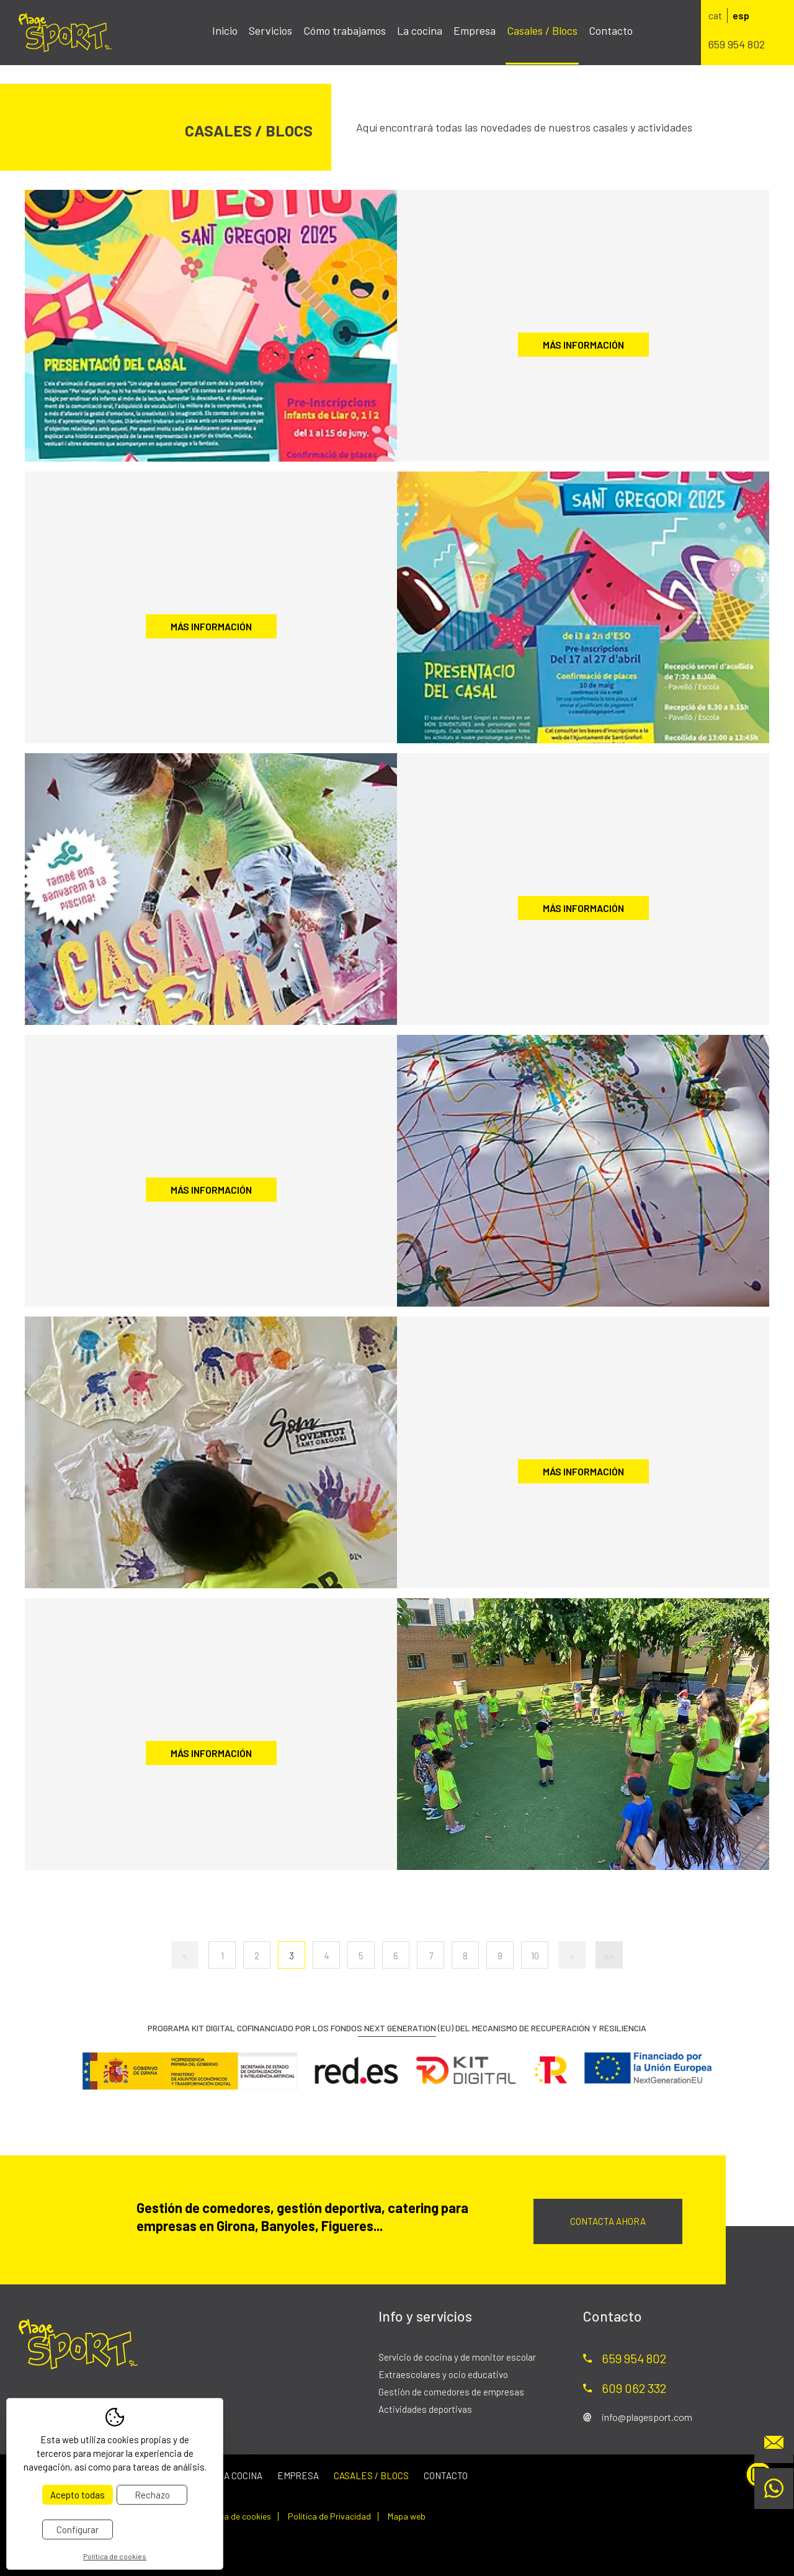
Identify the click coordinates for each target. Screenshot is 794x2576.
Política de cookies (235, 2516)
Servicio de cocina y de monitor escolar (457, 2357)
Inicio (225, 30)
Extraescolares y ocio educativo (443, 2374)
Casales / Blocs (542, 30)
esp (741, 15)
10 (535, 1955)
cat (715, 15)
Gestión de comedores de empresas (451, 2391)
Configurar (77, 2529)
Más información (583, 345)
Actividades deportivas (425, 2409)
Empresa (474, 30)
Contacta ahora (608, 2221)
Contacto (611, 30)
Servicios (270, 30)
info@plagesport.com (647, 2417)
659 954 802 (736, 44)
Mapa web (407, 2516)
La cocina (419, 30)
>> (609, 1955)
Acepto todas (77, 2494)
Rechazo (152, 2494)
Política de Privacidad (329, 2516)
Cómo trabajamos (344, 30)
